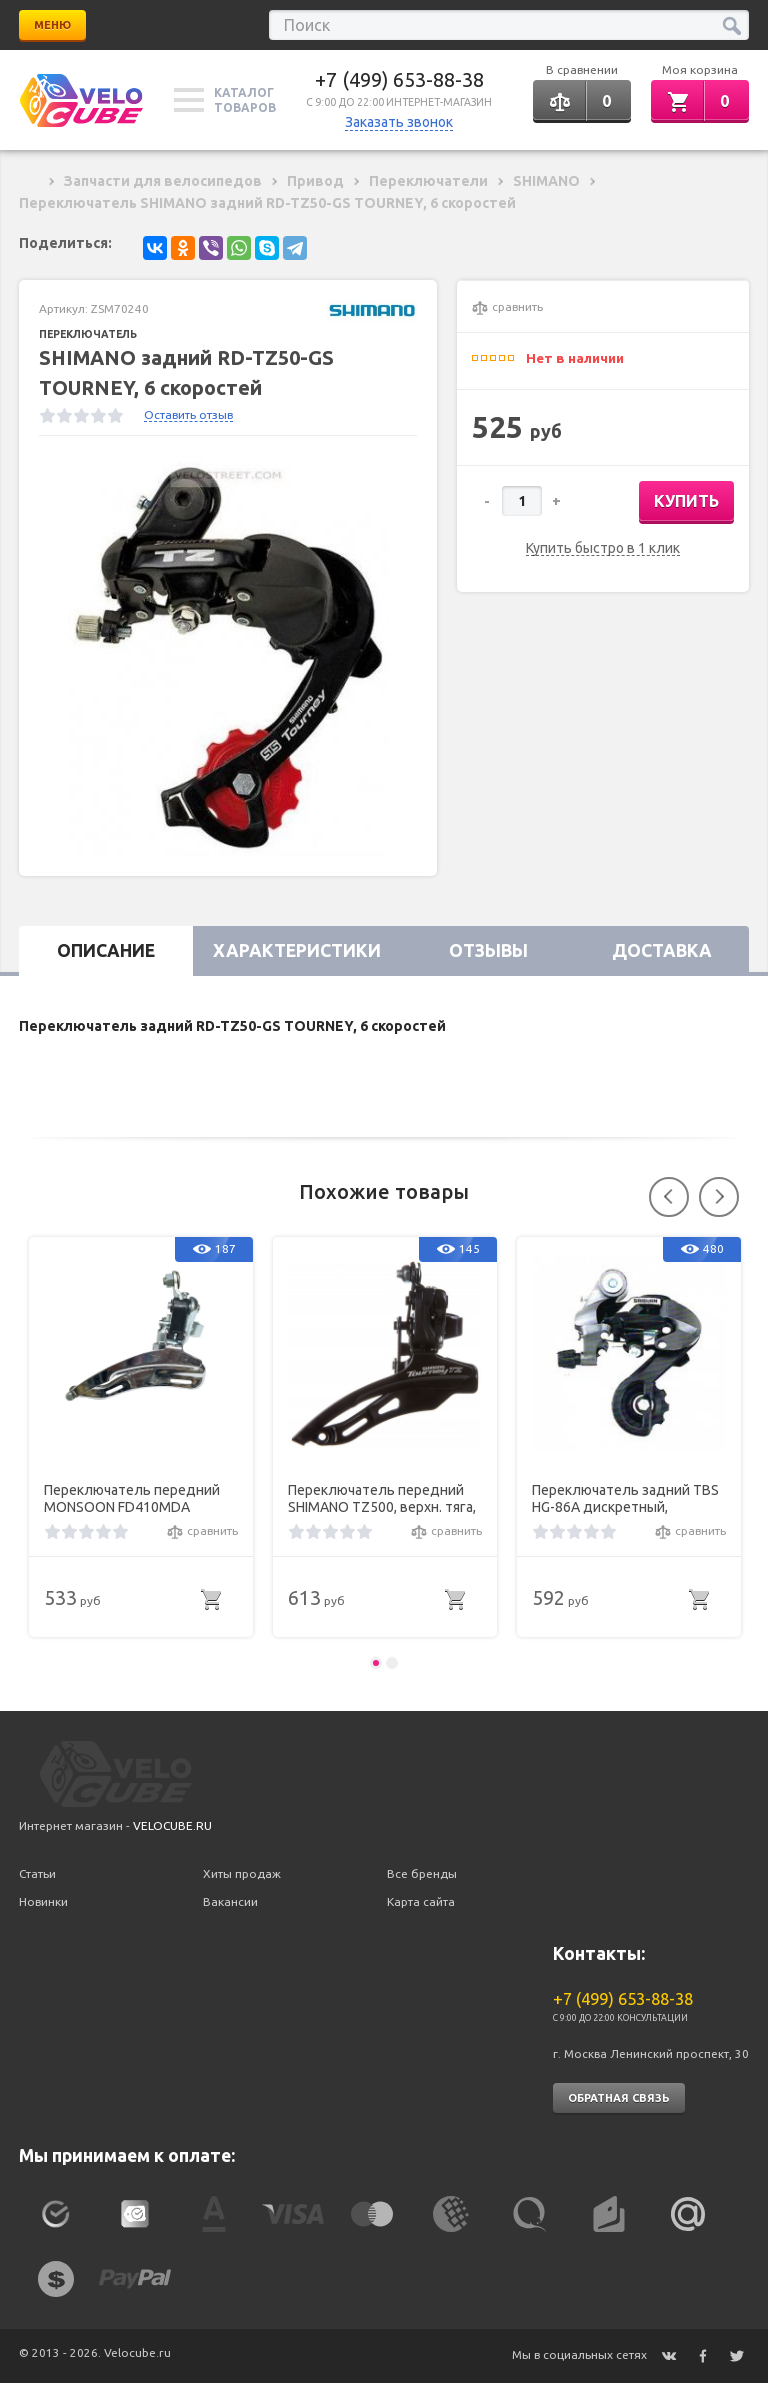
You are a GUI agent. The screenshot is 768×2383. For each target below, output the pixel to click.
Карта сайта (421, 1901)
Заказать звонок (399, 122)
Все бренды (422, 1873)
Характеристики (297, 950)
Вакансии (230, 1901)
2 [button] (392, 1663)
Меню (52, 25)
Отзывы (488, 950)
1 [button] (376, 1663)
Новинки (43, 1901)
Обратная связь (619, 2098)
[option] (228, 656)
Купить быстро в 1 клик (603, 548)
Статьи (37, 1873)
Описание (106, 950)
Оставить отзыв (188, 414)
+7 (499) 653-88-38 (399, 79)
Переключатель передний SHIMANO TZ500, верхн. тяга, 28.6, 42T (382, 1499)
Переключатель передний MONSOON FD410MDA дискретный (132, 1499)
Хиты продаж (242, 1873)
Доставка (662, 950)
